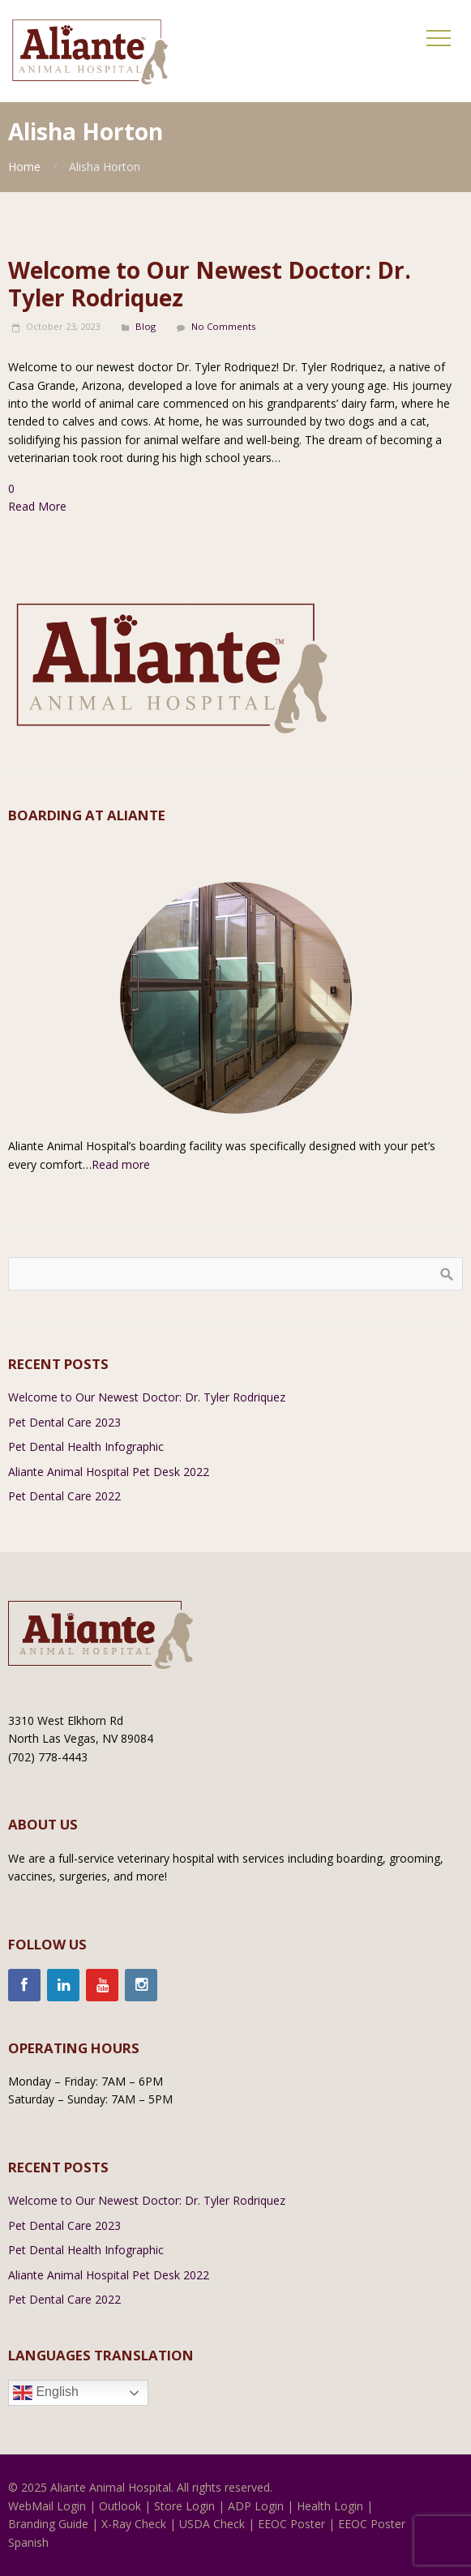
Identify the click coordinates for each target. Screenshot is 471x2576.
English (46, 2393)
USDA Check (212, 2523)
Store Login (184, 2506)
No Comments (223, 326)
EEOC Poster (291, 2523)
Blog (145, 326)
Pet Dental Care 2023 (64, 1422)
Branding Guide (48, 2523)
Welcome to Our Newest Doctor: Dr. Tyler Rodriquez (209, 284)
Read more (121, 1164)
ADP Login (256, 2506)
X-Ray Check (133, 2523)
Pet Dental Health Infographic (86, 1446)
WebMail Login (47, 2506)
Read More (37, 506)
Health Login (330, 2506)
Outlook (120, 2506)
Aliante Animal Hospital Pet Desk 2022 (108, 1471)
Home (24, 166)
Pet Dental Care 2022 (64, 1496)
